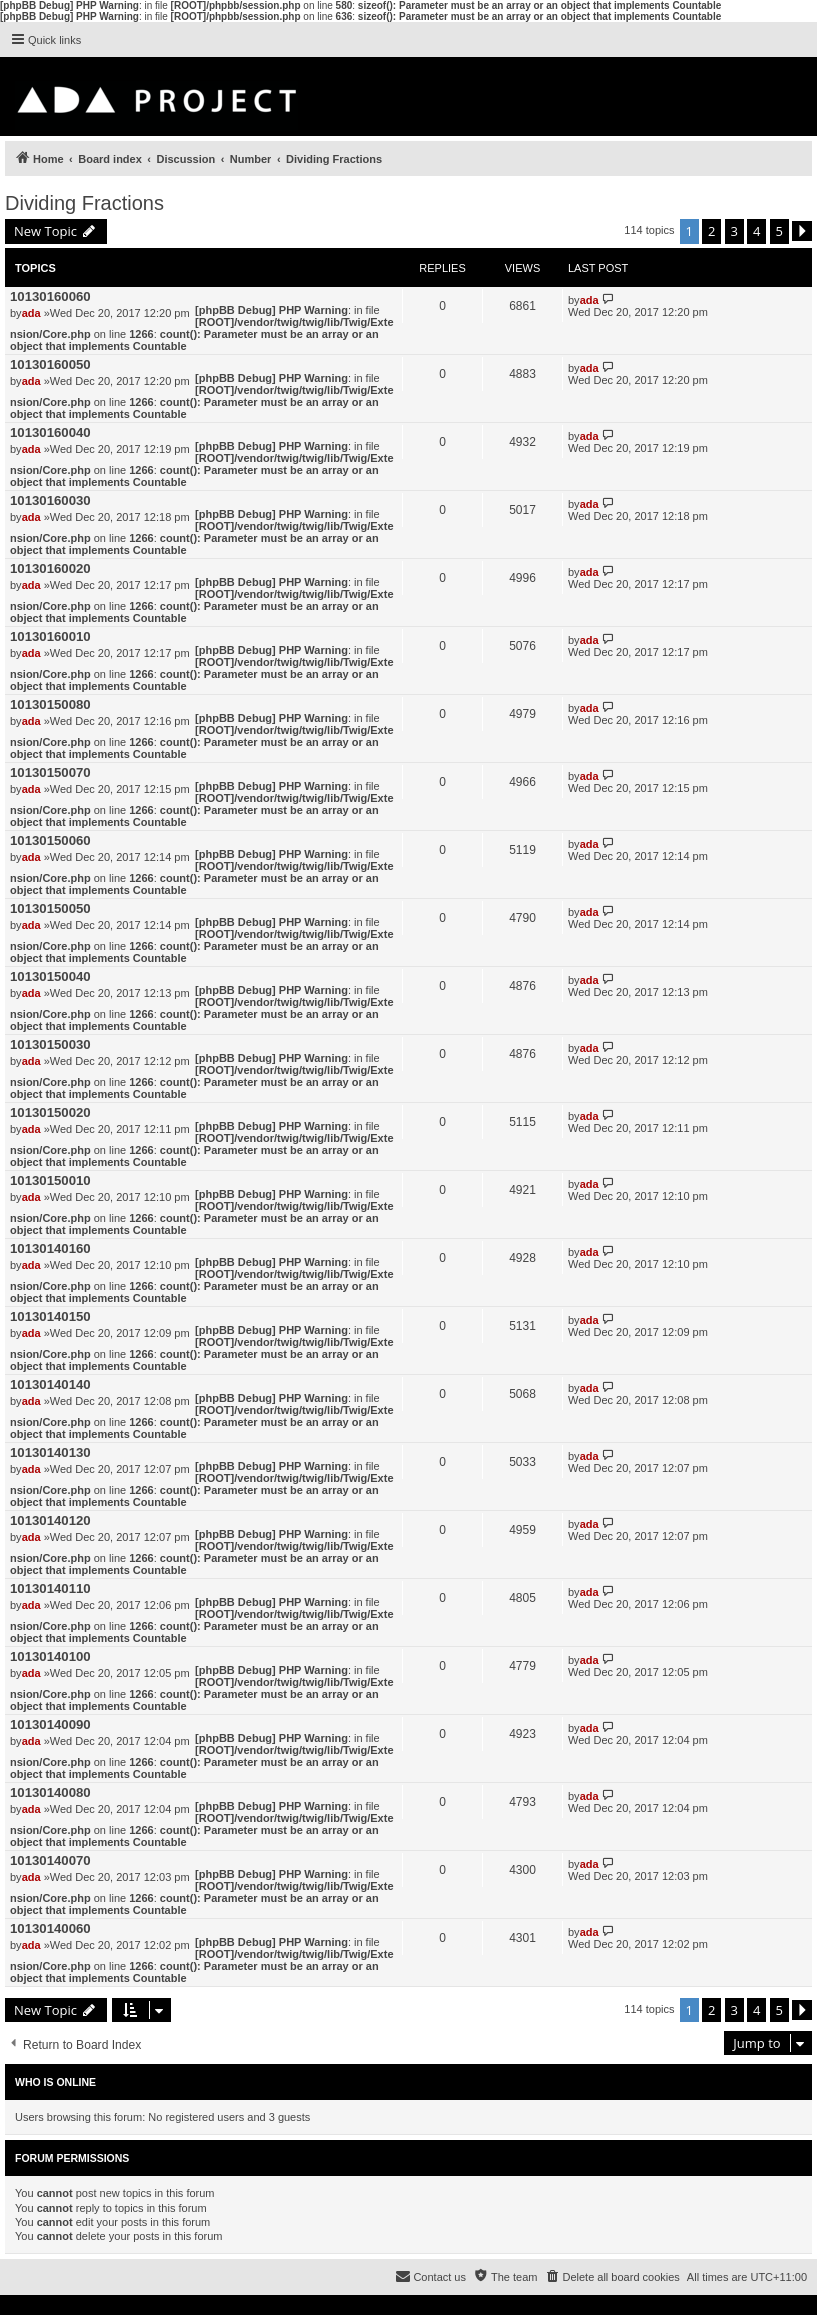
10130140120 (50, 1520)
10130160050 (50, 364)
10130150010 (50, 1180)
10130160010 (50, 636)
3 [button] (734, 231)
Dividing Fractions (84, 203)
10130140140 (50, 1384)
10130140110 (50, 1588)
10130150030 (50, 1044)
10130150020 (50, 1112)
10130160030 (50, 500)
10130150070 (50, 772)
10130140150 (50, 1316)
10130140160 (50, 1248)
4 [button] (756, 231)
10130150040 (50, 976)
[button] (802, 231)
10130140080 (50, 1792)
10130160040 (50, 432)
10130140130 (50, 1452)
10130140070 (50, 1860)
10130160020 (50, 568)
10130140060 (50, 1928)
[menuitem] (611, 2277)
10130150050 (50, 908)
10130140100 (50, 1656)
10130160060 (50, 296)
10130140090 (50, 1724)
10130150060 (50, 840)
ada (31, 313)
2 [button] (711, 231)
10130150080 (50, 704)
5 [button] (779, 231)
